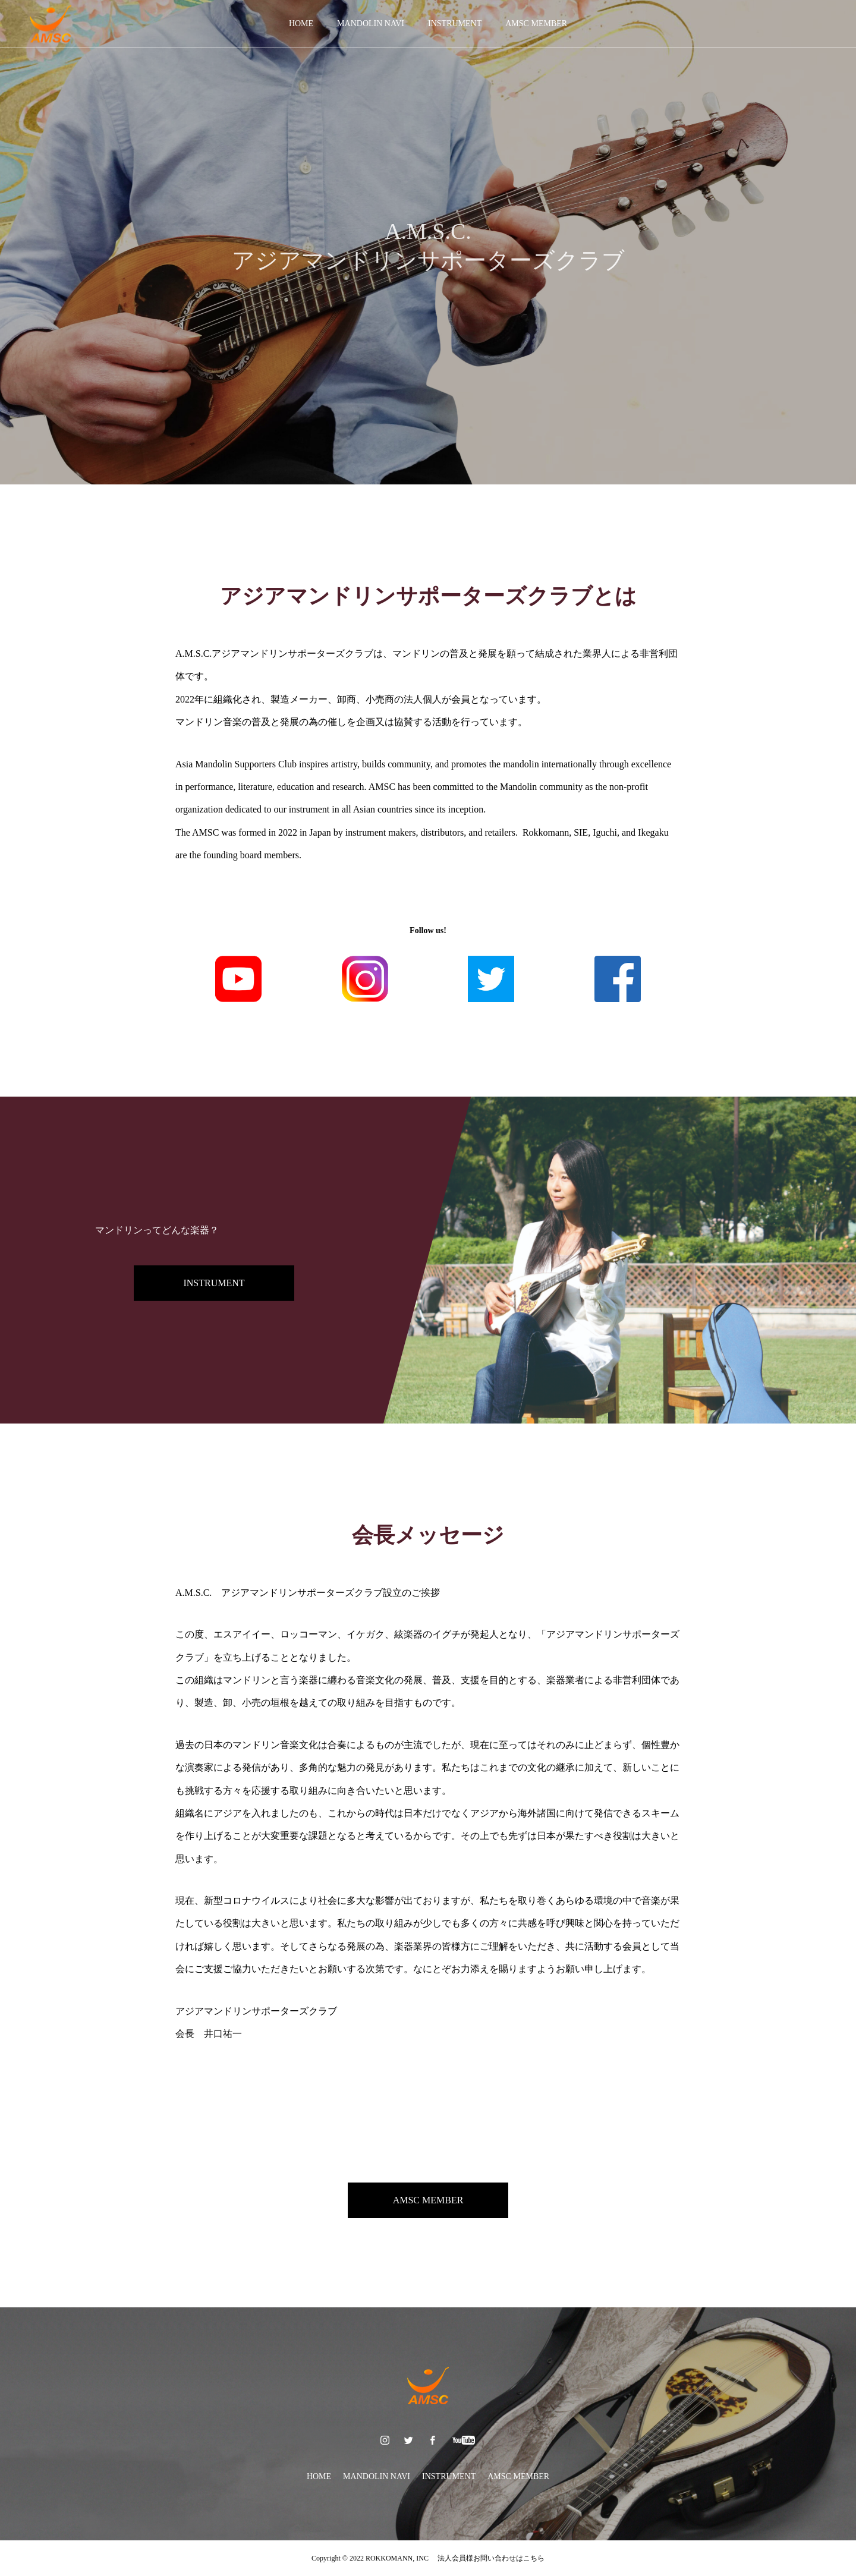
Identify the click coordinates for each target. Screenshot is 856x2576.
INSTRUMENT (455, 23)
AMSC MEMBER (536, 23)
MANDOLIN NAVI (370, 23)
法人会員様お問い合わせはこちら (487, 2558)
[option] (428, 242)
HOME (301, 23)
